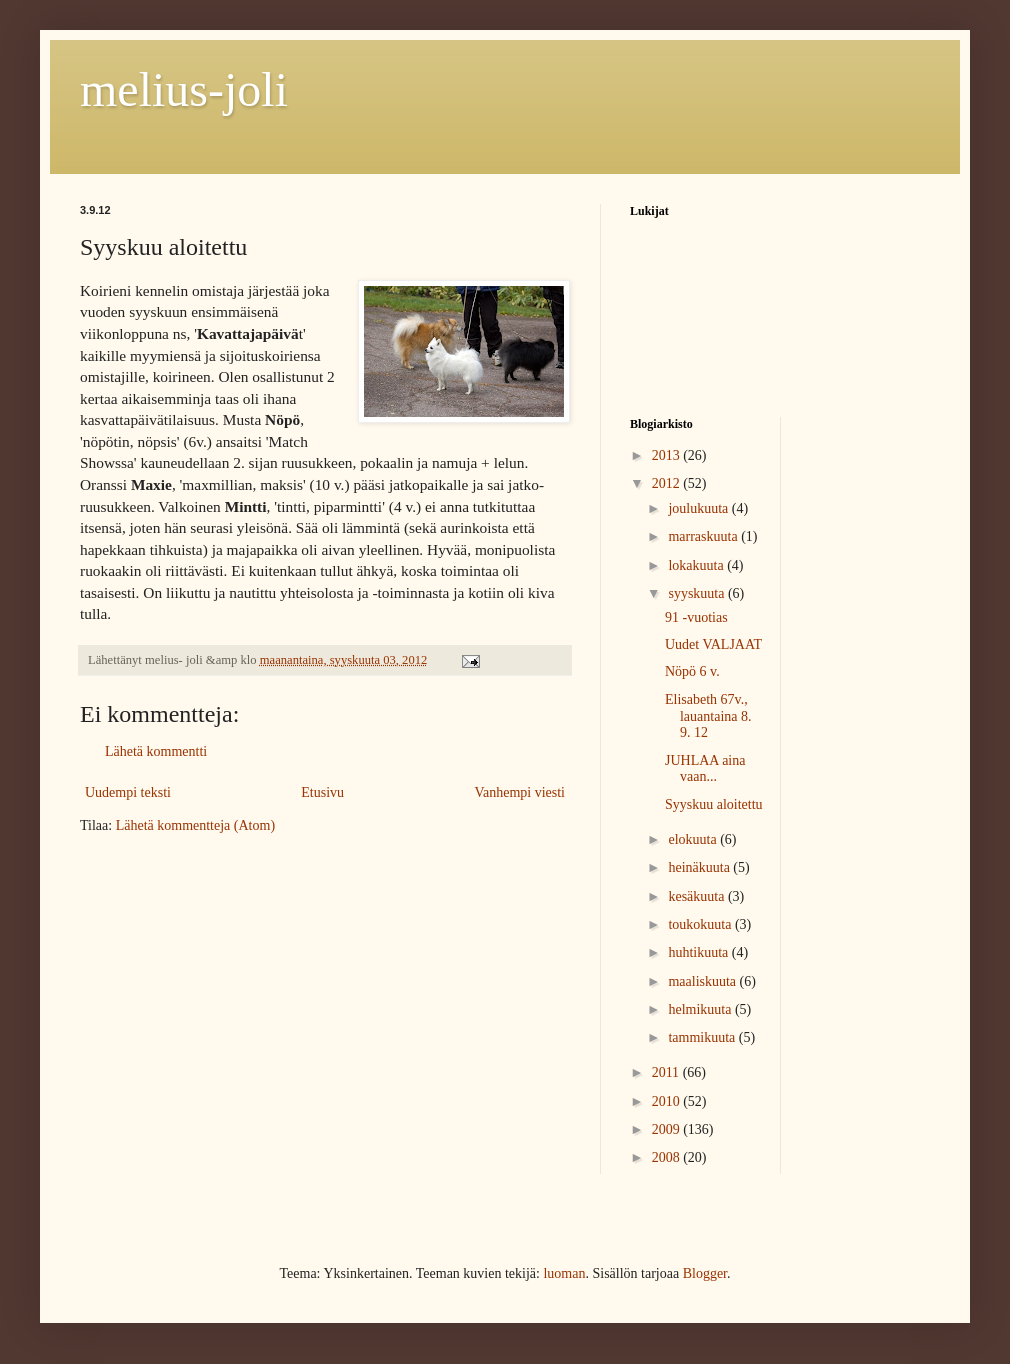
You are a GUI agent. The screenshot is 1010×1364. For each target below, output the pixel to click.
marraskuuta (704, 536)
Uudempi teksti (128, 792)
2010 (668, 1101)
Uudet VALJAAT (713, 644)
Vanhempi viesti (519, 792)
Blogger (705, 1273)
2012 (668, 483)
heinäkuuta (700, 867)
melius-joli (184, 89)
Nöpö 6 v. (692, 671)
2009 (668, 1129)
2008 (668, 1157)
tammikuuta (703, 1037)
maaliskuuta (703, 981)
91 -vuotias (696, 617)
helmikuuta (701, 1009)
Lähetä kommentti (156, 751)
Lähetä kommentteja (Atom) (195, 825)
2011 (667, 1072)
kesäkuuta (697, 896)
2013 (668, 455)
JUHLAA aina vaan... (705, 769)
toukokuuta (701, 924)
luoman (564, 1273)
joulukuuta (699, 508)
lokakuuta (697, 565)
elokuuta (694, 839)
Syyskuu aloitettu (714, 804)
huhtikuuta (699, 952)
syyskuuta (698, 593)
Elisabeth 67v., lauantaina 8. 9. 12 (708, 716)
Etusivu (322, 792)
